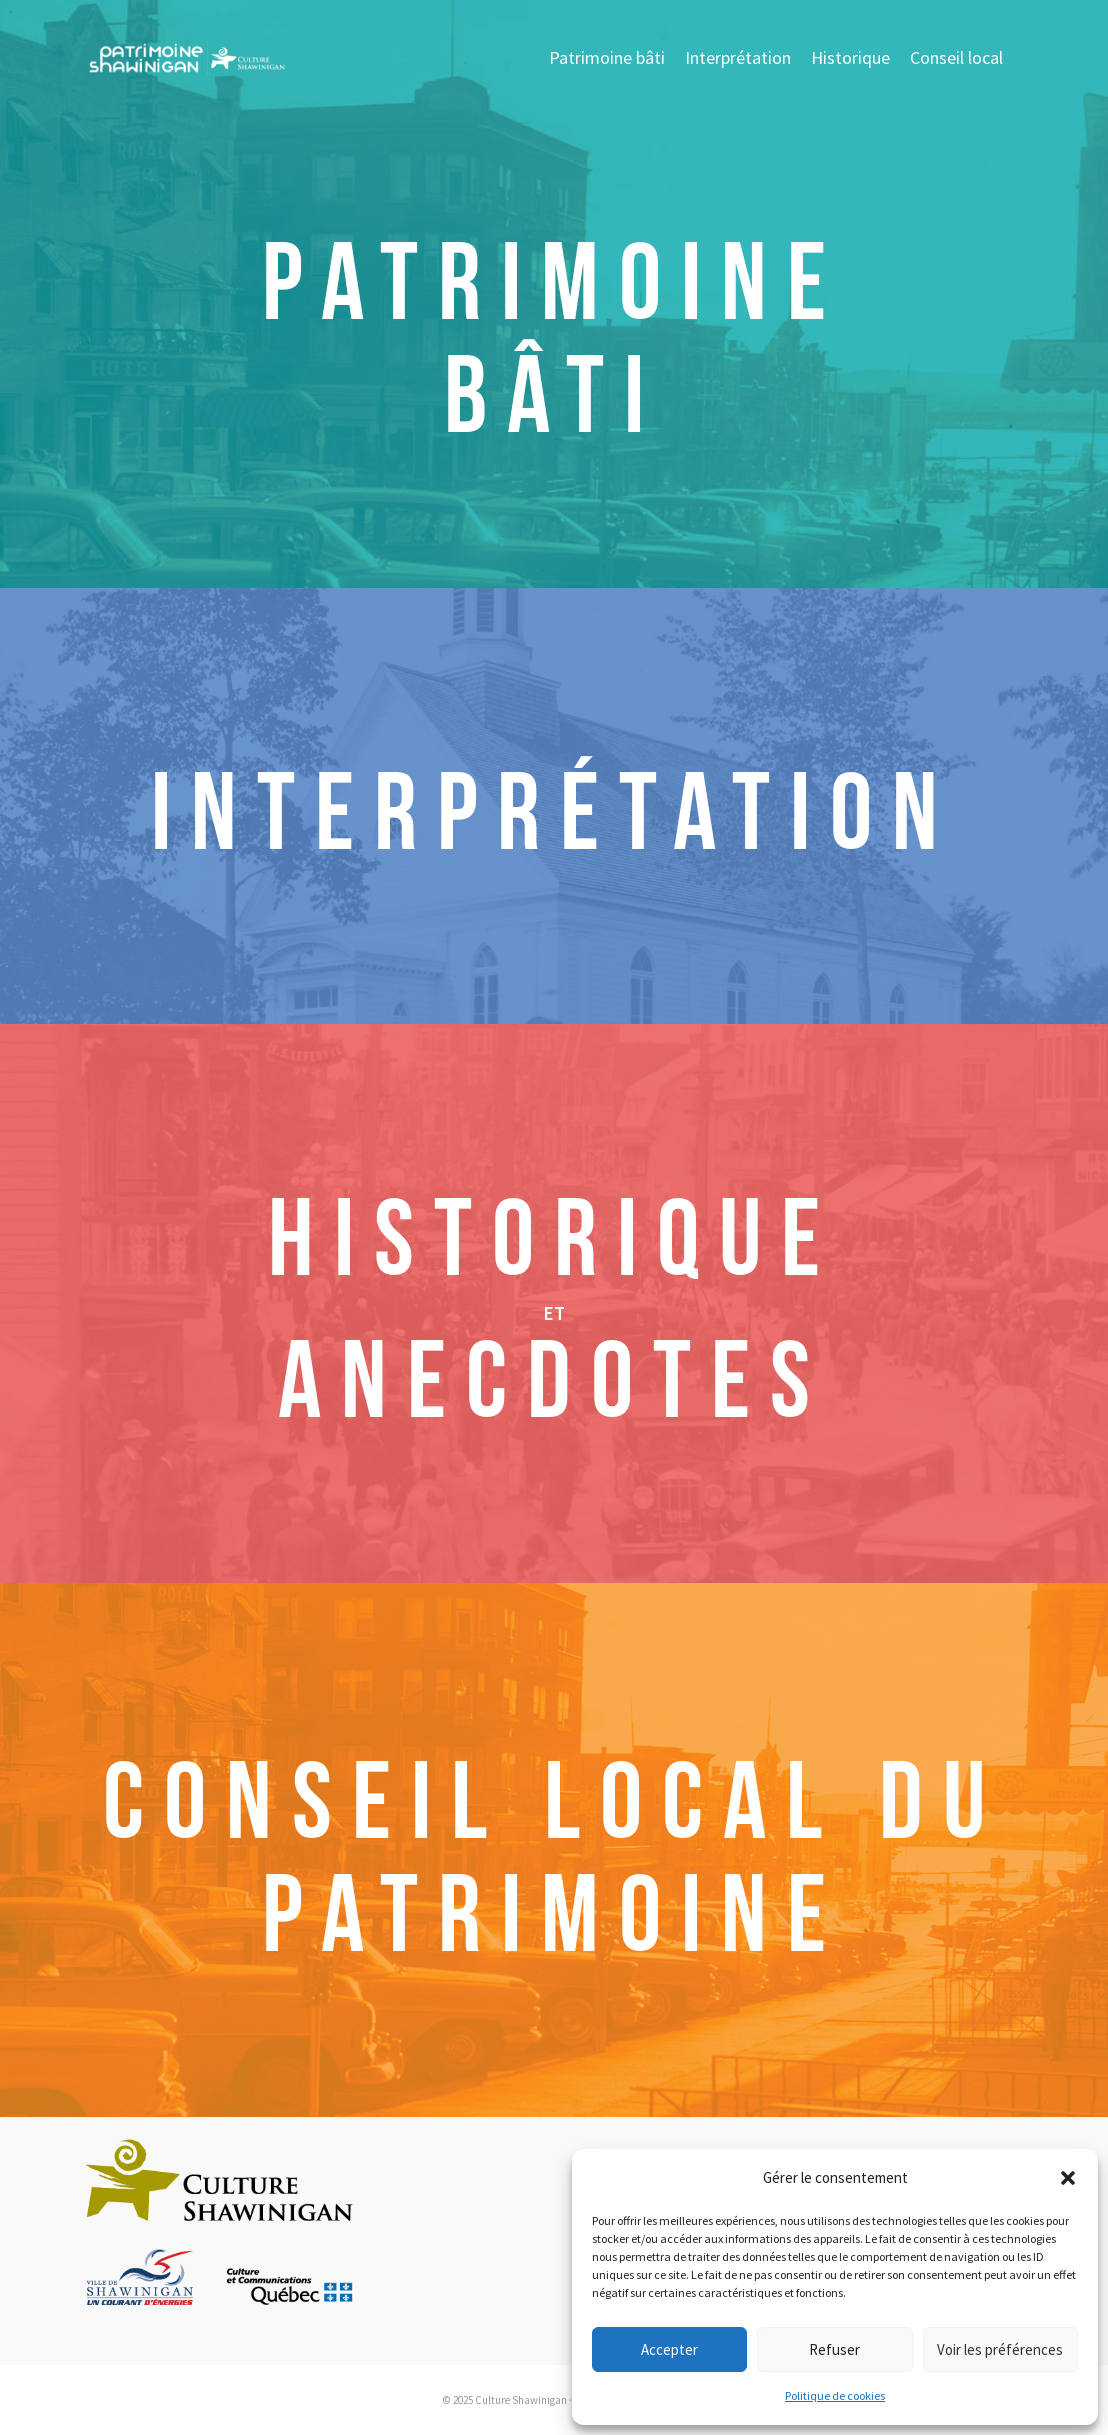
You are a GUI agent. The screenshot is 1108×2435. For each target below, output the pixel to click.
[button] (1068, 2178)
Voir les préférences (1000, 2349)
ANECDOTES (554, 1384)
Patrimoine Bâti (554, 342)
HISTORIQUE (554, 1242)
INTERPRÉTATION (554, 816)
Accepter (669, 2349)
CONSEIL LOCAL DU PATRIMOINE (554, 1861)
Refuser (834, 2349)
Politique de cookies (835, 2395)
